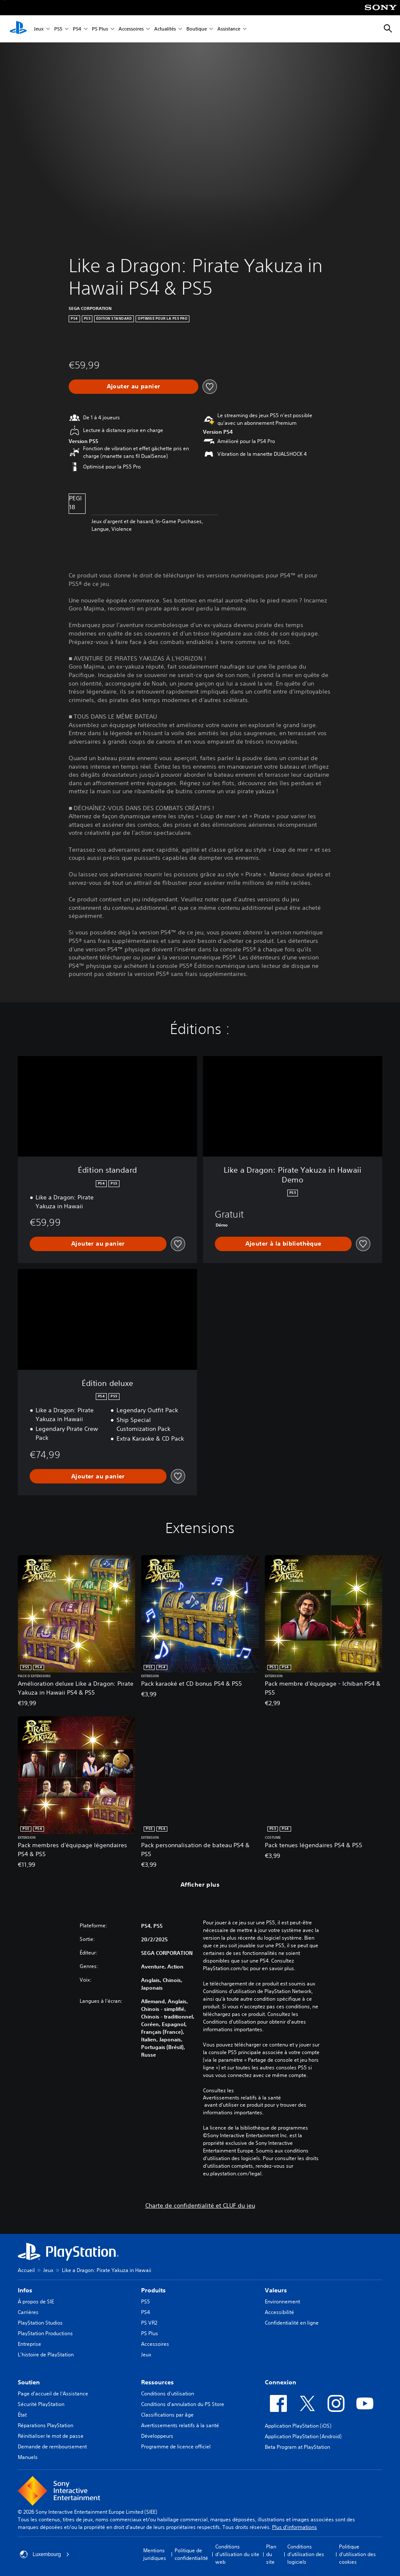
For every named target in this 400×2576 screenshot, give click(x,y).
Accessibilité (279, 2312)
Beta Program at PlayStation (297, 2447)
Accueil (26, 2270)
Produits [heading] (153, 2290)
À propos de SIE (36, 2301)
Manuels (28, 2457)
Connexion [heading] (280, 2382)
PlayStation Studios (40, 2322)
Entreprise (29, 2343)
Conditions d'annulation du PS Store (182, 2404)
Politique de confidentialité (191, 2554)
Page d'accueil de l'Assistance (53, 2393)
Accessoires (131, 29)
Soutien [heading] (29, 2382)
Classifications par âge (167, 2414)
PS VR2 (149, 2322)
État (22, 2414)
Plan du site (271, 2554)
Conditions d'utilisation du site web (237, 2554)
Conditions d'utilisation (167, 2393)
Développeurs (157, 2435)
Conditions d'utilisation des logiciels (305, 2554)
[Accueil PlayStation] (18, 28)
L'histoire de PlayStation (46, 2354)
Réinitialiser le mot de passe (50, 2435)
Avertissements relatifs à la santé (242, 2097)
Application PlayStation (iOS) (298, 2425)
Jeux (39, 29)
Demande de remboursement (52, 2446)
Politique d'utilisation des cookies (357, 2554)
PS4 (77, 29)
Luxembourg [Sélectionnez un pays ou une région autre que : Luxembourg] (45, 2554)
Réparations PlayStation (45, 2425)
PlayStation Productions (45, 2333)
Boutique (196, 29)
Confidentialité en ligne (292, 2322)
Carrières (28, 2312)
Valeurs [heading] (276, 2290)
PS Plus (100, 29)
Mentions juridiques (154, 2554)
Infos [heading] (25, 2290)
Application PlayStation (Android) (303, 2436)
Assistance (228, 29)
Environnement (282, 2301)
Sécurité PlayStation (41, 2404)
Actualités (165, 29)
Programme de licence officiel (176, 2446)
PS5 (58, 29)
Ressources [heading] (157, 2382)
